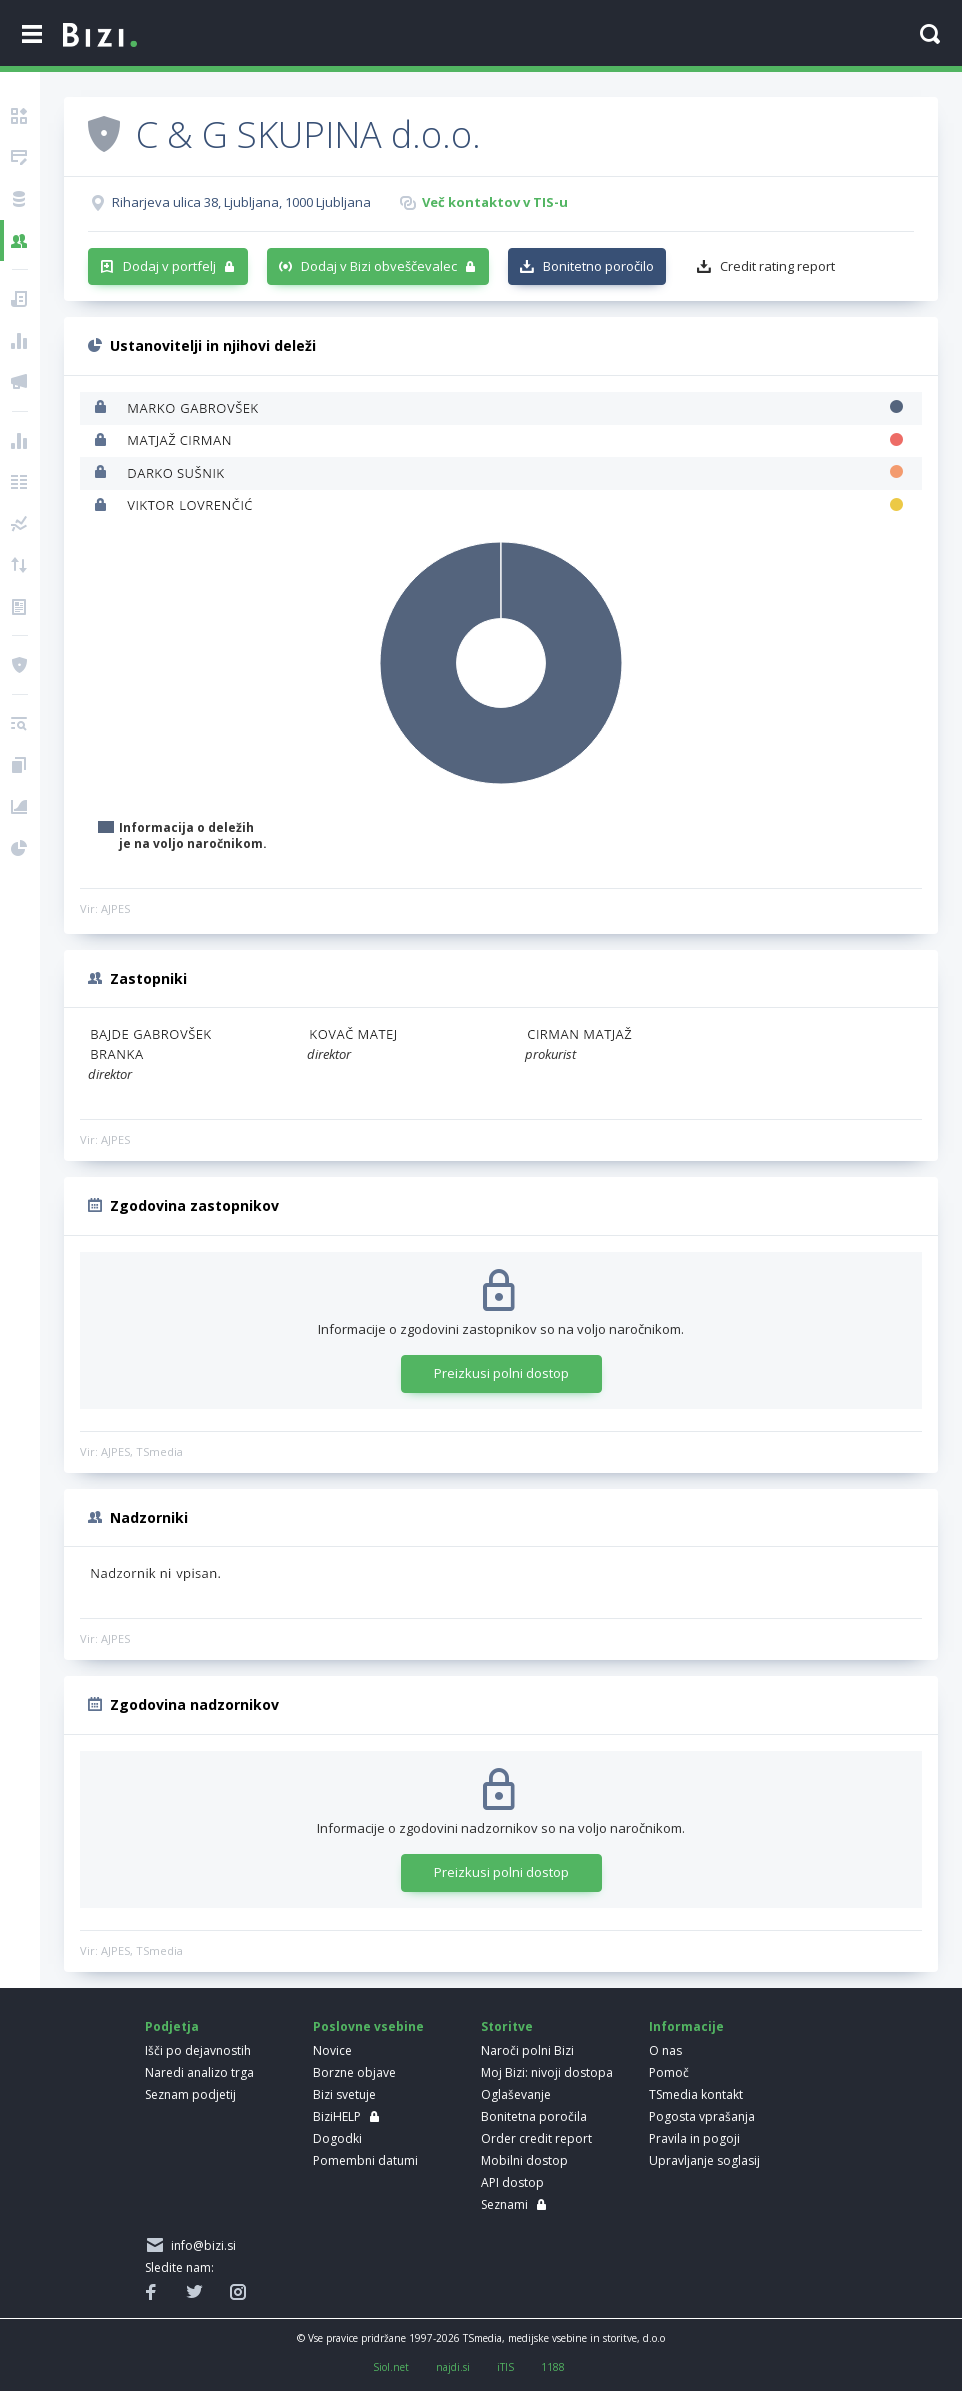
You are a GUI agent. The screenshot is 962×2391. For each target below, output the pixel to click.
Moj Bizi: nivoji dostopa (547, 2072)
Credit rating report (777, 266)
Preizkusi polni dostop (501, 1373)
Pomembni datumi (365, 2160)
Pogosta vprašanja (702, 2116)
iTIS (505, 2367)
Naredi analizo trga (199, 2072)
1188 (553, 2367)
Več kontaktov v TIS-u (495, 202)
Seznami (504, 2204)
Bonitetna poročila (534, 2116)
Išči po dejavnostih (198, 2050)
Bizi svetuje (344, 2094)
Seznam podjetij (190, 2094)
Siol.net (391, 2367)
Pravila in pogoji (694, 2138)
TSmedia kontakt (696, 2094)
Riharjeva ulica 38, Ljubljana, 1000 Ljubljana (241, 202)
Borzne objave (354, 2072)
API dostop (512, 2182)
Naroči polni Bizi (527, 2050)
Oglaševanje (516, 2094)
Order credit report (536, 2138)
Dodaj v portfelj (169, 266)
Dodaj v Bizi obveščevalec (379, 266)
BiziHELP (337, 2116)
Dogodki (337, 2138)
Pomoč (669, 2072)
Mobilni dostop (524, 2160)
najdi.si (453, 2367)
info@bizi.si (200, 2245)
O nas (665, 2050)
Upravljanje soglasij (704, 2160)
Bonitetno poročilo (598, 266)
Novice (332, 2050)
